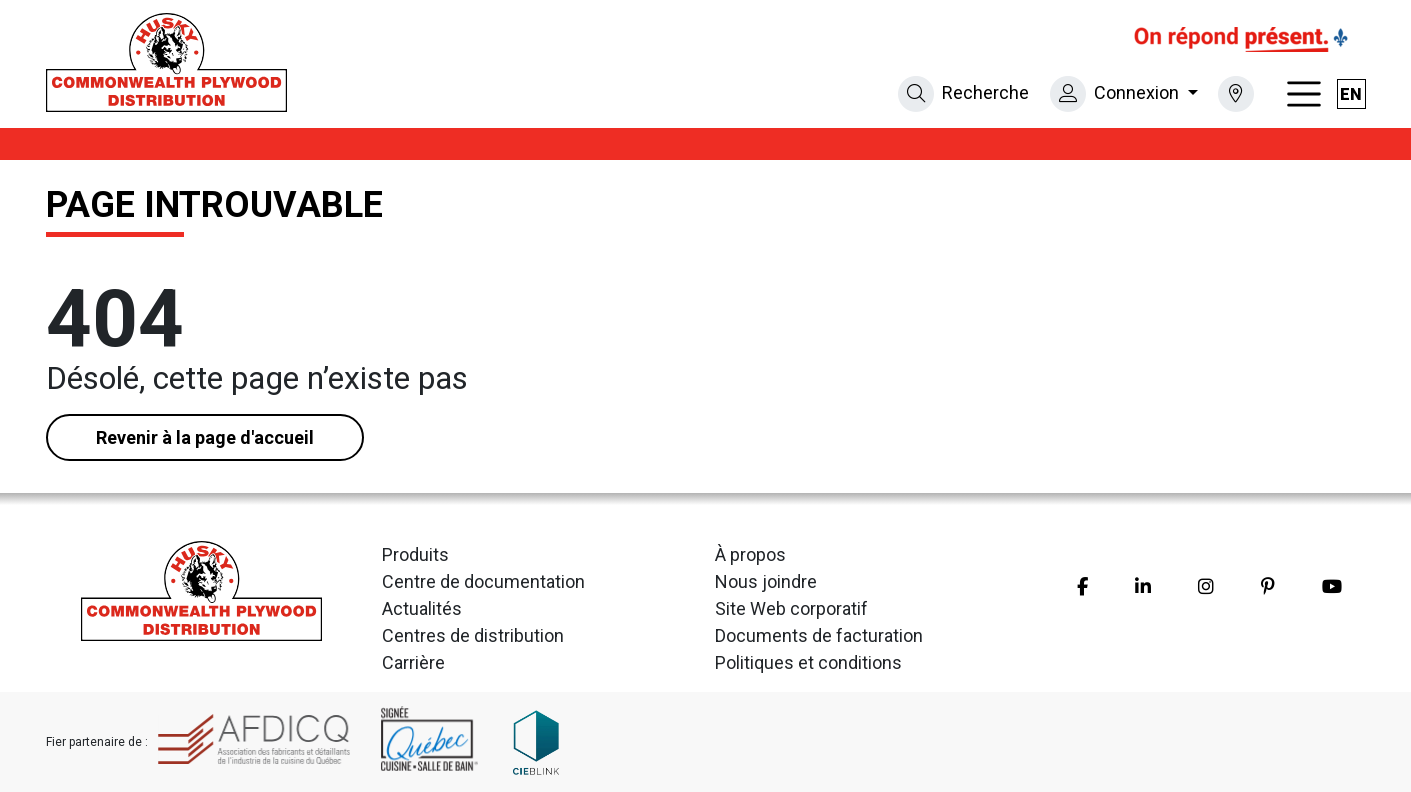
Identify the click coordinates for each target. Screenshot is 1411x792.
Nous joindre (766, 581)
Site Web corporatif (791, 608)
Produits (415, 554)
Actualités (422, 608)
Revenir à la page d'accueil (205, 437)
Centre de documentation (483, 581)
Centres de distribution (473, 635)
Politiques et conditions (808, 662)
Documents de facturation (819, 635)
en (1351, 94)
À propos (750, 554)
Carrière (413, 662)
